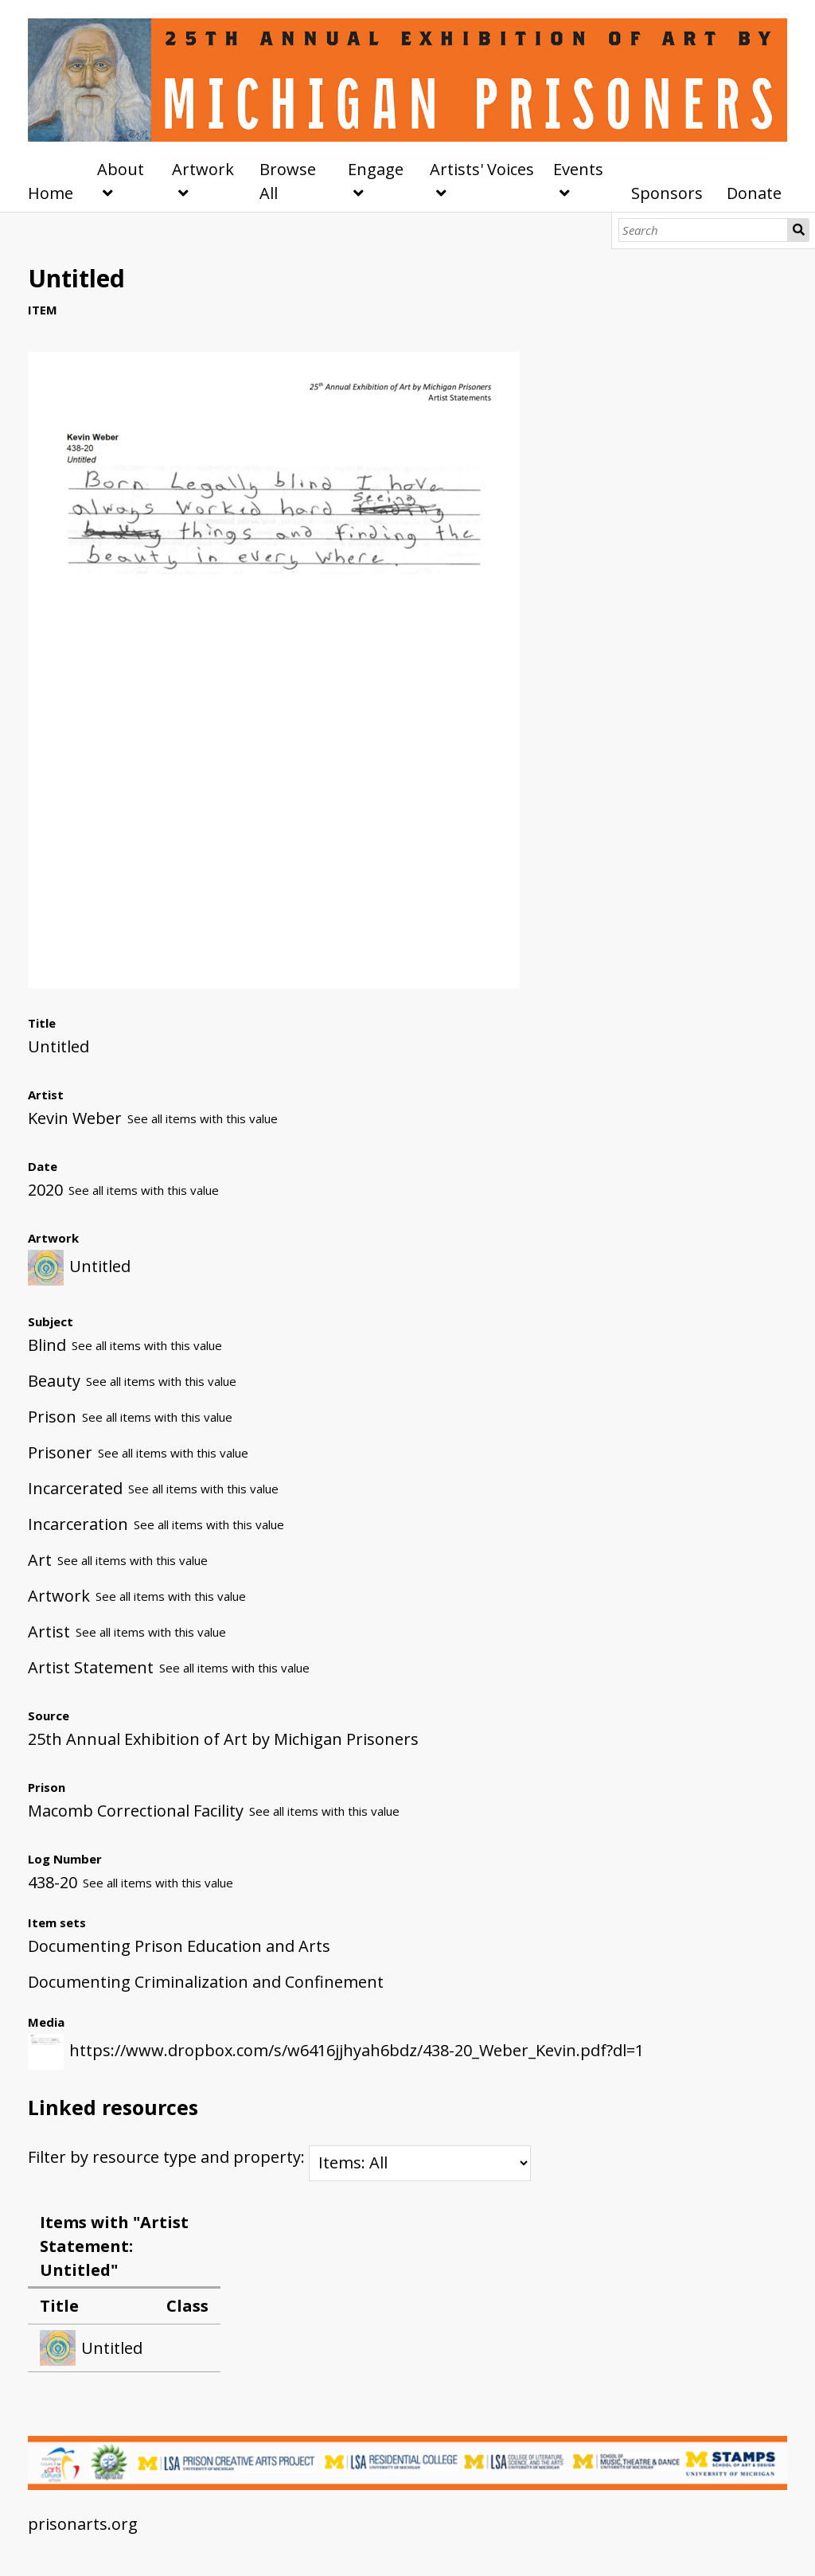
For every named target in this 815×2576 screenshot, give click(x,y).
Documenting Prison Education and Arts (179, 1946)
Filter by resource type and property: (279, 2157)
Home (50, 193)
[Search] (703, 230)
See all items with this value (202, 1118)
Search (798, 230)
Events (578, 169)
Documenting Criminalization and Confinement (206, 1981)
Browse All (287, 181)
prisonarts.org (83, 2524)
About (120, 169)
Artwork (203, 169)
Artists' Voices (482, 169)
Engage (376, 169)
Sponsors (667, 193)
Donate (754, 193)
